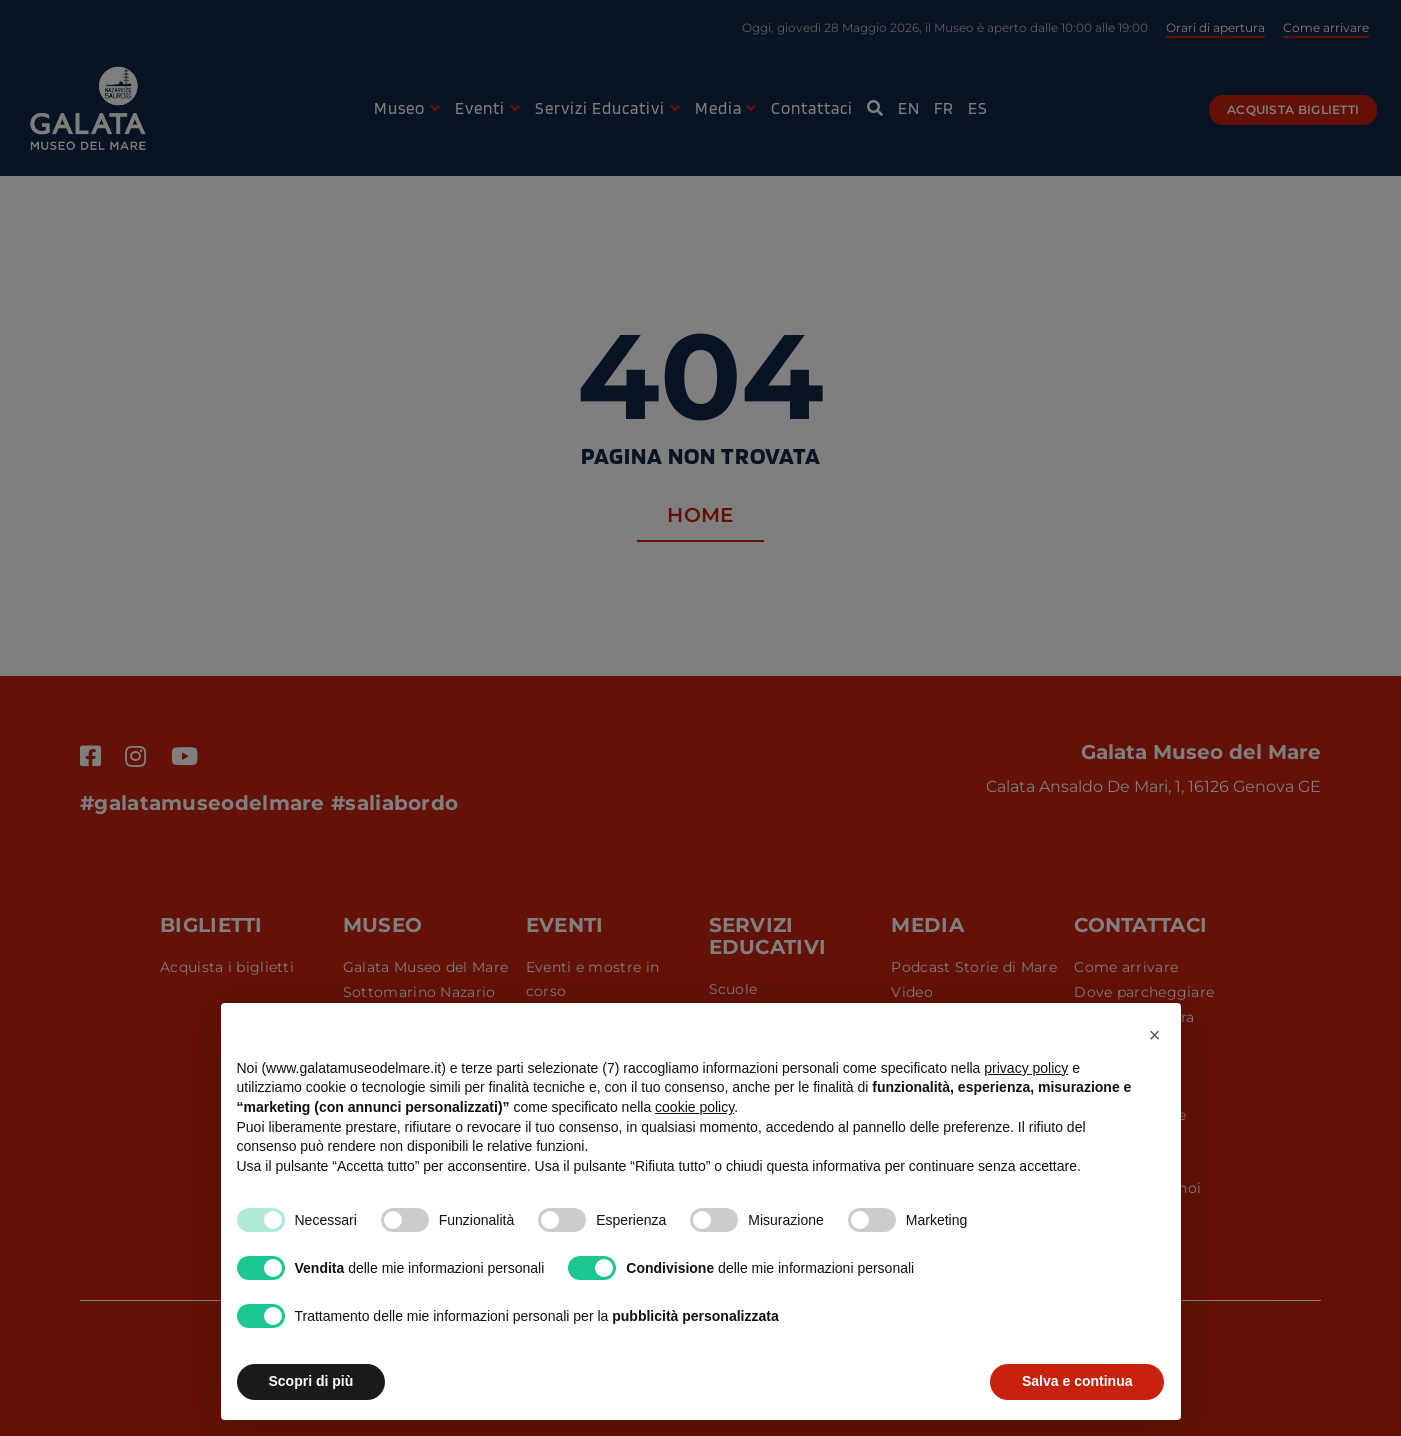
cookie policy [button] (694, 1107)
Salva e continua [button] (1077, 1381)
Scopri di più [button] (311, 1381)
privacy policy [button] (1026, 1068)
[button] (1155, 1035)
